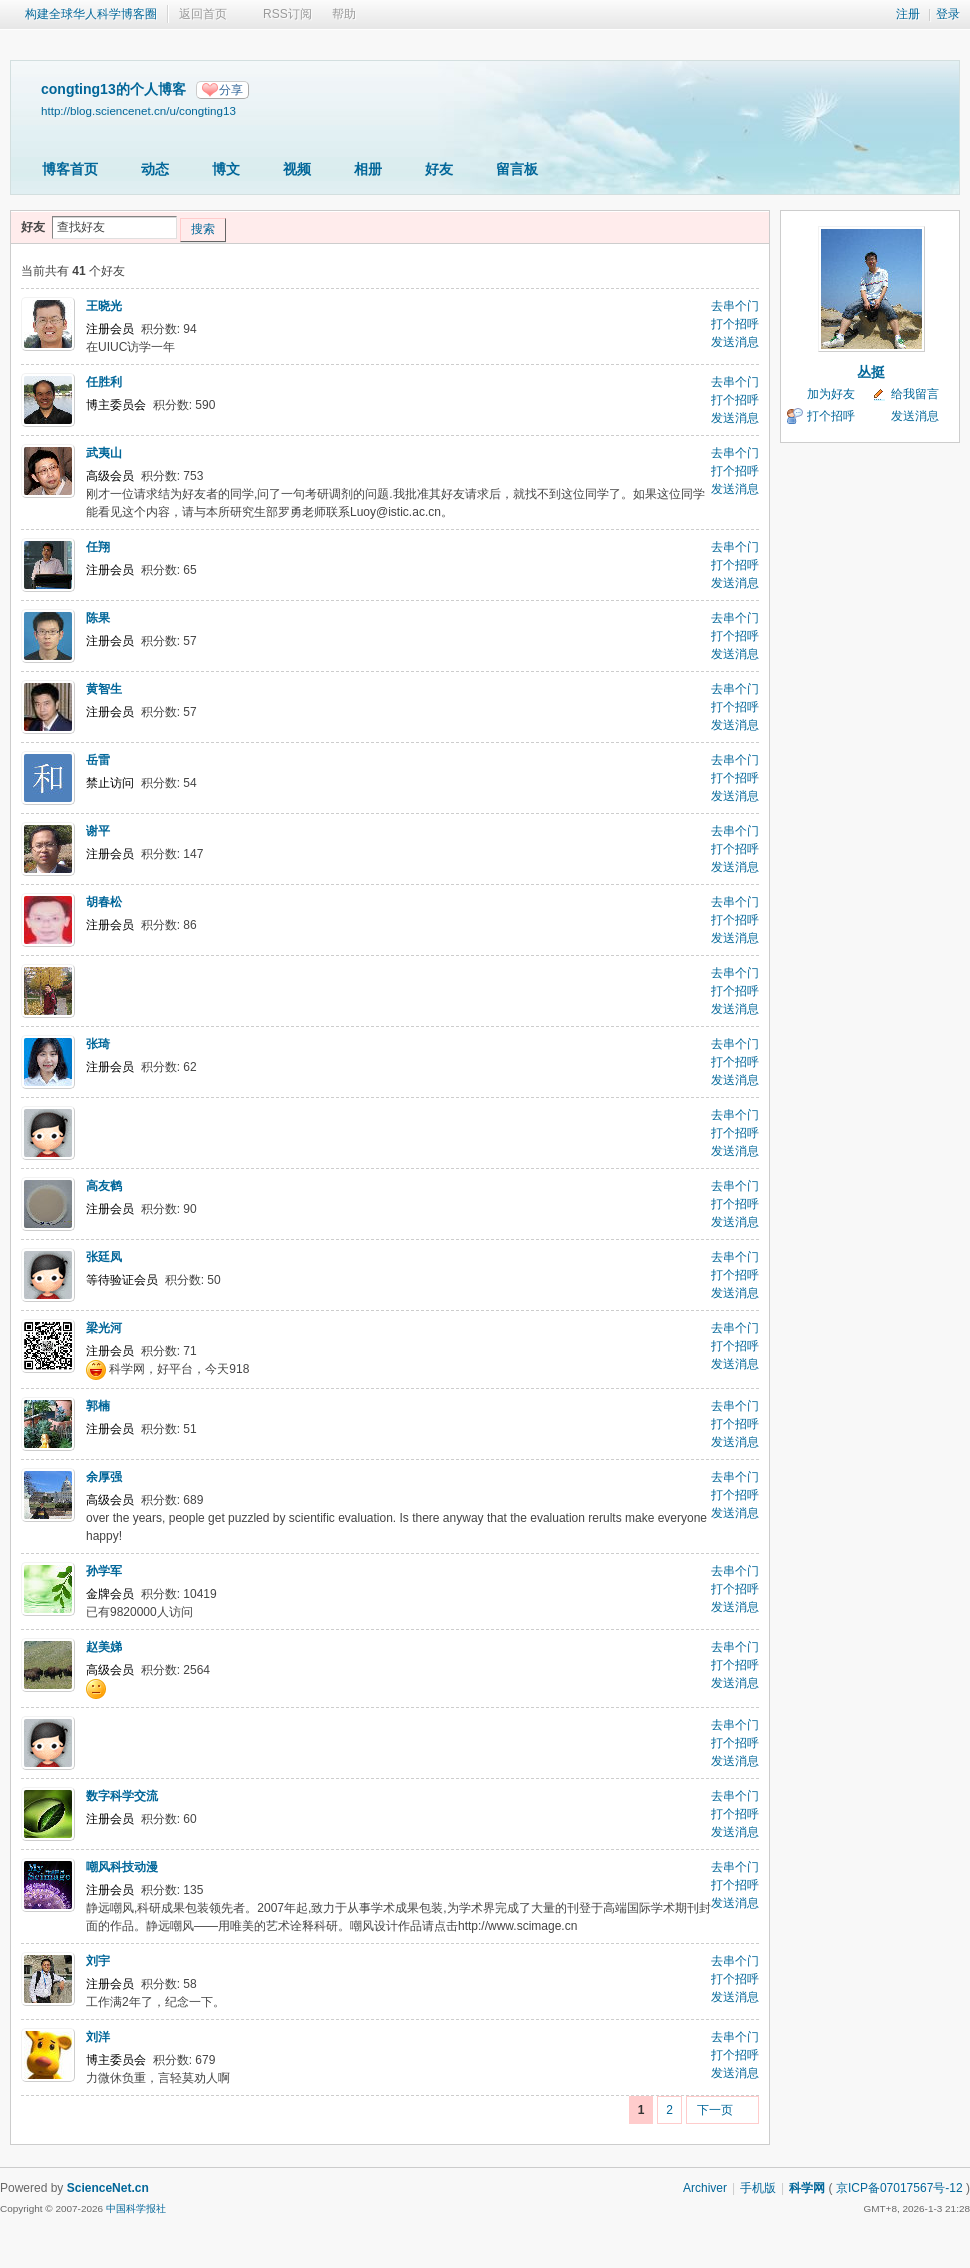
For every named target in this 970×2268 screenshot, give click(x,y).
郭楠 (98, 1406)
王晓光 (104, 306)
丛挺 (871, 372)
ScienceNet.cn (108, 2188)
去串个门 (735, 306)
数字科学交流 (122, 1796)
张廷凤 (104, 1257)
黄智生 (104, 689)
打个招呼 (735, 324)
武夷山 (104, 453)
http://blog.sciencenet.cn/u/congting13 (138, 110)
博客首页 (70, 169)
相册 (368, 169)
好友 (439, 169)
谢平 (98, 831)
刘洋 (98, 2037)
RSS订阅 (287, 14)
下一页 (715, 2110)
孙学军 (104, 1571)
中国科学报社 (136, 2208)
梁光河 (104, 1328)
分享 (231, 90)
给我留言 (915, 394)
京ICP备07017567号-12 (899, 2188)
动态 (155, 169)
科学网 (807, 2188)
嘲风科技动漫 (122, 1867)
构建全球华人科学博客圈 (91, 14)
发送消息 (735, 342)
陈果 (98, 618)
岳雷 (98, 760)
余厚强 (104, 1477)
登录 (948, 14)
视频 (297, 169)
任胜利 (104, 382)
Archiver (705, 2188)
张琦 (98, 1044)
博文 (226, 169)
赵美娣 (104, 1647)
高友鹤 (104, 1186)
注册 (908, 14)
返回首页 (203, 14)
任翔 (98, 547)
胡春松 (104, 902)
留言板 (517, 169)
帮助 (344, 14)
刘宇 (98, 1961)
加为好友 (831, 394)
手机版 (758, 2188)
